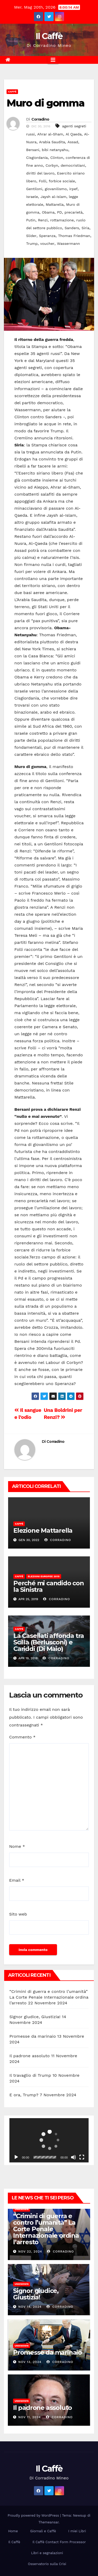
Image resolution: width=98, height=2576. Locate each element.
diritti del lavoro (40, 173)
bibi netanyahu (55, 150)
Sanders (72, 228)
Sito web (18, 1914)
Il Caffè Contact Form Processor (59, 2542)
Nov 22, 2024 (30, 2251)
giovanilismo (56, 189)
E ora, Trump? (23, 2094)
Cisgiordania (37, 157)
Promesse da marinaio (32, 2036)
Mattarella (55, 204)
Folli (42, 181)
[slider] (44, 2157)
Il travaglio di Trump (30, 2075)
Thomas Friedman (74, 236)
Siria (85, 228)
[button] (49, 2140)
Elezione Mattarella (42, 1530)
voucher (47, 243)
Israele (32, 197)
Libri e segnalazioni (47, 2553)
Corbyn (51, 165)
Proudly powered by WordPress (34, 2515)
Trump (32, 243)
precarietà (74, 212)
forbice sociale (62, 181)
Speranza (47, 236)
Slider (31, 236)
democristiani (73, 165)
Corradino (40, 119)
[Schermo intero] (81, 2157)
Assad (72, 142)
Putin (30, 220)
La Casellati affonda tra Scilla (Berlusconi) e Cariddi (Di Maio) (48, 1642)
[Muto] (73, 2157)
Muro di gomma (45, 103)
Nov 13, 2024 (30, 2362)
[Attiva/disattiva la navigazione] (53, 60)
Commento (22, 1737)
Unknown (21, 2209)
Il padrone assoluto (29, 2055)
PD (59, 212)
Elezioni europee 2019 (44, 1576)
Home (13, 2531)
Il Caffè (49, 36)
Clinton (56, 157)
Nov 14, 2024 (30, 2307)
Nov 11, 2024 (29, 2417)
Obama (48, 212)
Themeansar (48, 2522)
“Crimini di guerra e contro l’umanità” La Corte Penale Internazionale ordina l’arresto (48, 1997)
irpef (73, 189)
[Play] (16, 2157)
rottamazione (62, 220)
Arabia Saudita (52, 142)
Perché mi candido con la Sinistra (48, 1586)
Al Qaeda (74, 134)
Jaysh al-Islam (53, 197)
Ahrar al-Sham (50, 134)
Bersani (32, 150)
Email (16, 1880)
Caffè (12, 91)
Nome (17, 1846)
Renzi (43, 220)
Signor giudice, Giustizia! (34, 2016)
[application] (49, 2140)
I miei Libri (77, 2531)
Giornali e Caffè (43, 2531)
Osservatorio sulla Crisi (47, 2564)
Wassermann (68, 243)
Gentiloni (34, 189)
